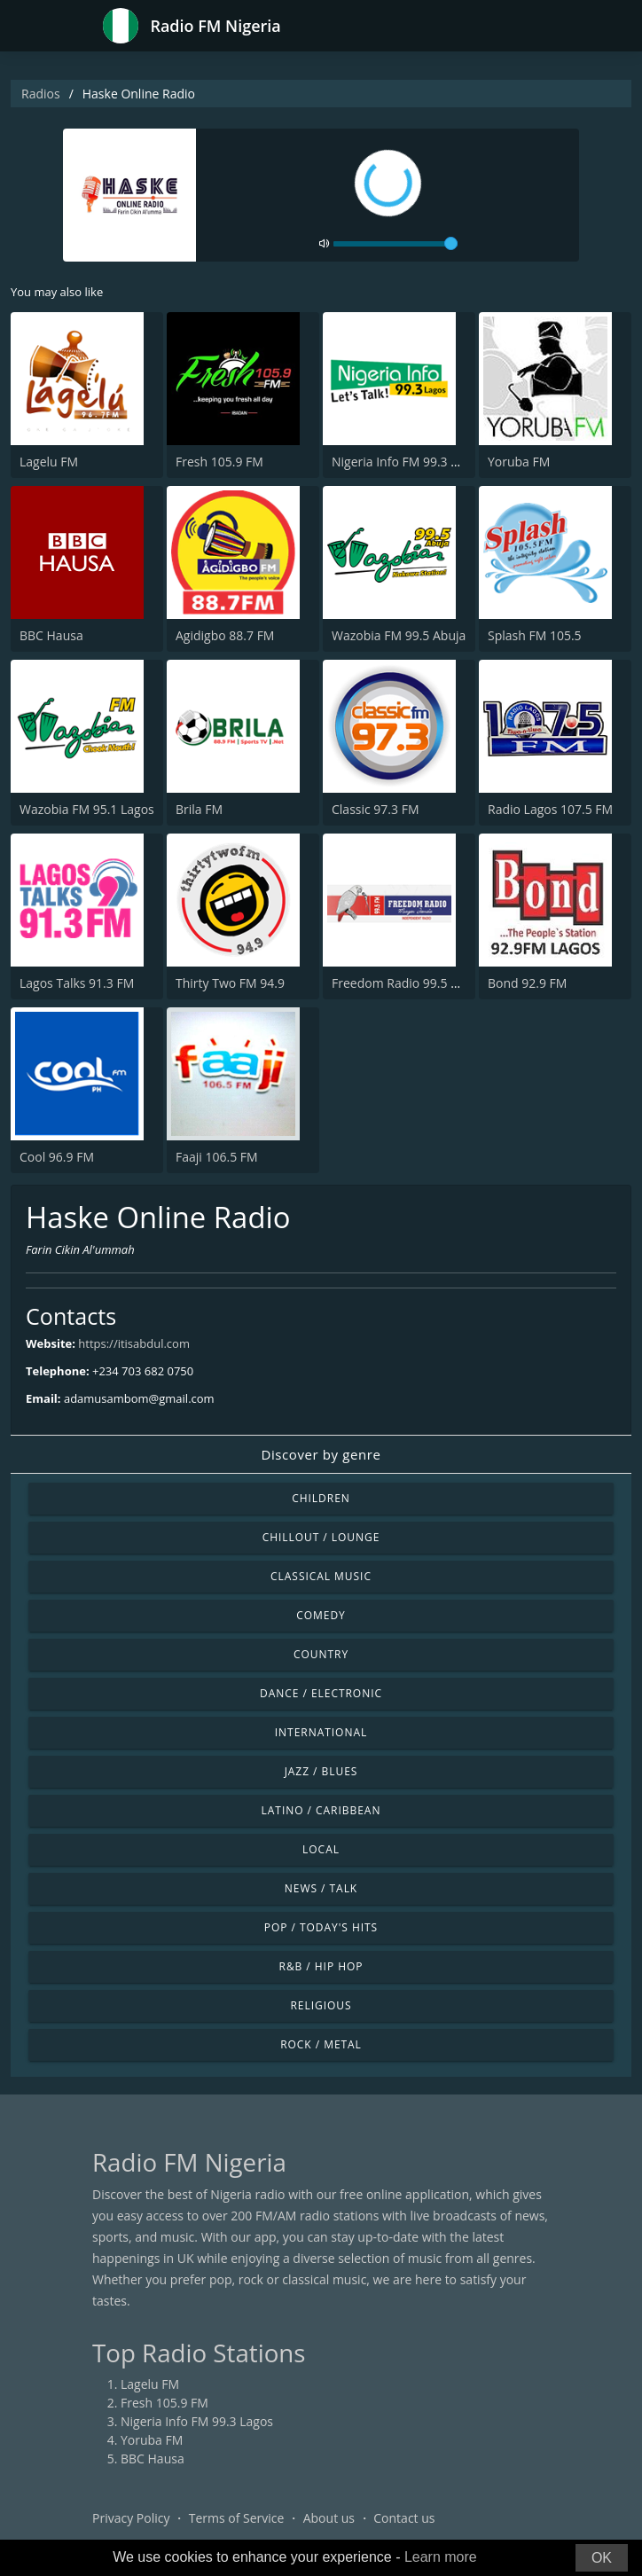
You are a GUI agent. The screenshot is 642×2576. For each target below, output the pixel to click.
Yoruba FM (519, 461)
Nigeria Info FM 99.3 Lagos (408, 461)
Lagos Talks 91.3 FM (77, 983)
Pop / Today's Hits (321, 1927)
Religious (320, 2005)
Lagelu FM (49, 461)
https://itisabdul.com (134, 1343)
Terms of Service (237, 2517)
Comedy (321, 1615)
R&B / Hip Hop (321, 1966)
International (321, 1732)
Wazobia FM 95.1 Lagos (87, 809)
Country (321, 1654)
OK (601, 2557)
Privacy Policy (130, 2517)
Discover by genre (320, 1454)
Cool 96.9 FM (57, 1156)
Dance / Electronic (321, 1693)
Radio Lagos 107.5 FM (550, 809)
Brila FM (199, 809)
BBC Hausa (51, 635)
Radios (40, 93)
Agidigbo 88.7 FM (225, 635)
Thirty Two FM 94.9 (230, 983)
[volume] (395, 244)
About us (329, 2517)
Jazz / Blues (321, 1771)
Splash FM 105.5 (535, 635)
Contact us (404, 2517)
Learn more (440, 2556)
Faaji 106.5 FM (217, 1156)
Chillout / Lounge (321, 1537)
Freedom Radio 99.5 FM (400, 983)
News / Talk (321, 1888)
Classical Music (321, 1576)
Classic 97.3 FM (375, 809)
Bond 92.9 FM (527, 983)
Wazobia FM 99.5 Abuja (399, 635)
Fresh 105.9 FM (219, 461)
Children (321, 1498)
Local (321, 1849)
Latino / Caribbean (321, 1810)
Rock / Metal (321, 2044)
